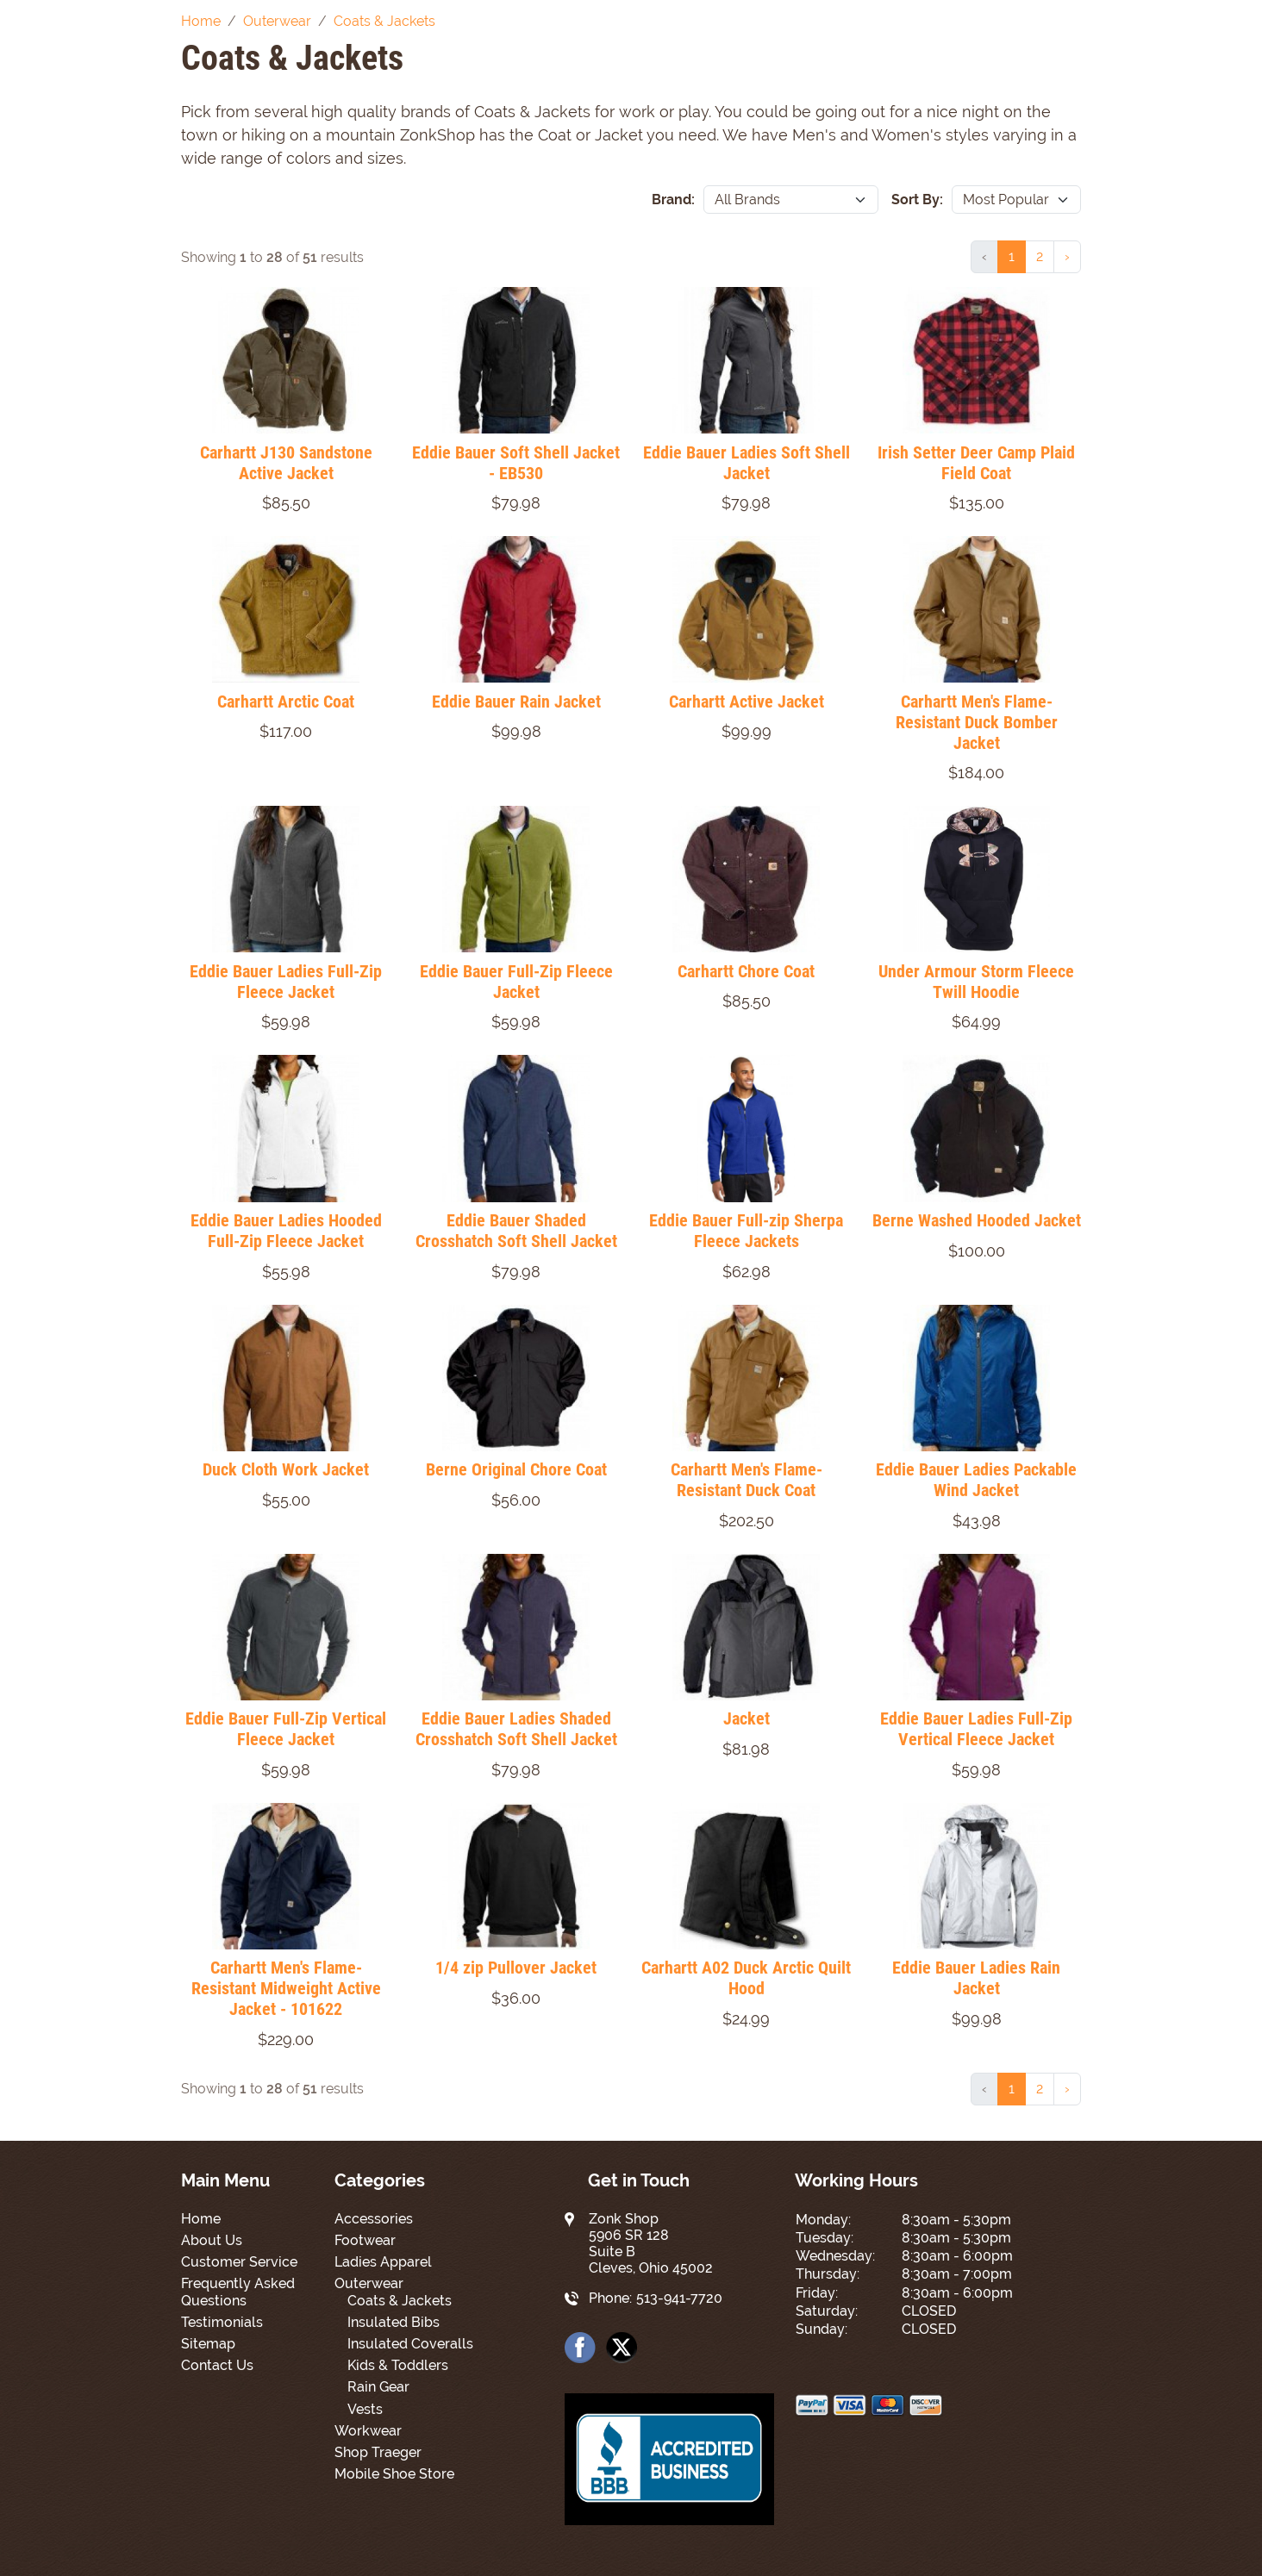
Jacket (746, 1718)
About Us (211, 2240)
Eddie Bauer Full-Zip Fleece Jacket (516, 981)
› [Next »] (1067, 256)
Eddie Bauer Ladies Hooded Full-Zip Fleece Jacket (286, 1230)
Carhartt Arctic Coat (285, 701)
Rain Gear (378, 2387)
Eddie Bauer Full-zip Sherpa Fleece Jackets (746, 1230)
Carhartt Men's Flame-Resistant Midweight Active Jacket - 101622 (286, 1988)
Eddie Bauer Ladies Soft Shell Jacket (746, 462)
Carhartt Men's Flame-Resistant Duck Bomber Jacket (977, 722)
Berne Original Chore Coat (516, 1469)
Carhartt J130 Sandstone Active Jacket (286, 462)
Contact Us (217, 2365)
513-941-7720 (679, 2298)
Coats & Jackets (399, 2300)
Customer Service (239, 2262)
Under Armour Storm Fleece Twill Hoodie (976, 981)
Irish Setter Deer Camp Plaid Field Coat (976, 462)
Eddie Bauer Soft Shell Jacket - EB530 (516, 462)
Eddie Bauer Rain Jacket (516, 701)
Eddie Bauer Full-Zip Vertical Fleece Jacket (285, 1729)
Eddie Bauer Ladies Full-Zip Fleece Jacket (286, 981)
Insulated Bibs (393, 2322)
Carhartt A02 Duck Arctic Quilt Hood (746, 1978)
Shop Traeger (378, 2452)
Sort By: (917, 199)
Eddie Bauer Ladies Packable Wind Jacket (976, 1479)
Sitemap (208, 2344)
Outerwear (368, 2283)
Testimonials (222, 2322)
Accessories (373, 2219)
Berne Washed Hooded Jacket (976, 1220)
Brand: (673, 199)
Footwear (365, 2240)
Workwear (368, 2431)
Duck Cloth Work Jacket (286, 1469)
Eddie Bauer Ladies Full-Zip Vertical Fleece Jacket (976, 1729)
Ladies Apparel (383, 2262)
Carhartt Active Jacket (746, 701)
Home (201, 2219)
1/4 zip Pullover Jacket (516, 1967)
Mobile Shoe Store (394, 2474)
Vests (365, 2409)
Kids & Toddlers (397, 2365)
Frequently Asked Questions (238, 2291)
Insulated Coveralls (410, 2344)
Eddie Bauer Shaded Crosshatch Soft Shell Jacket (516, 1230)
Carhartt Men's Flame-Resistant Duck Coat (746, 1479)
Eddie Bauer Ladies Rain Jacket (976, 1978)
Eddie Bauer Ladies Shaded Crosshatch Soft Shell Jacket (516, 1729)
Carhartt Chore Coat (746, 971)
